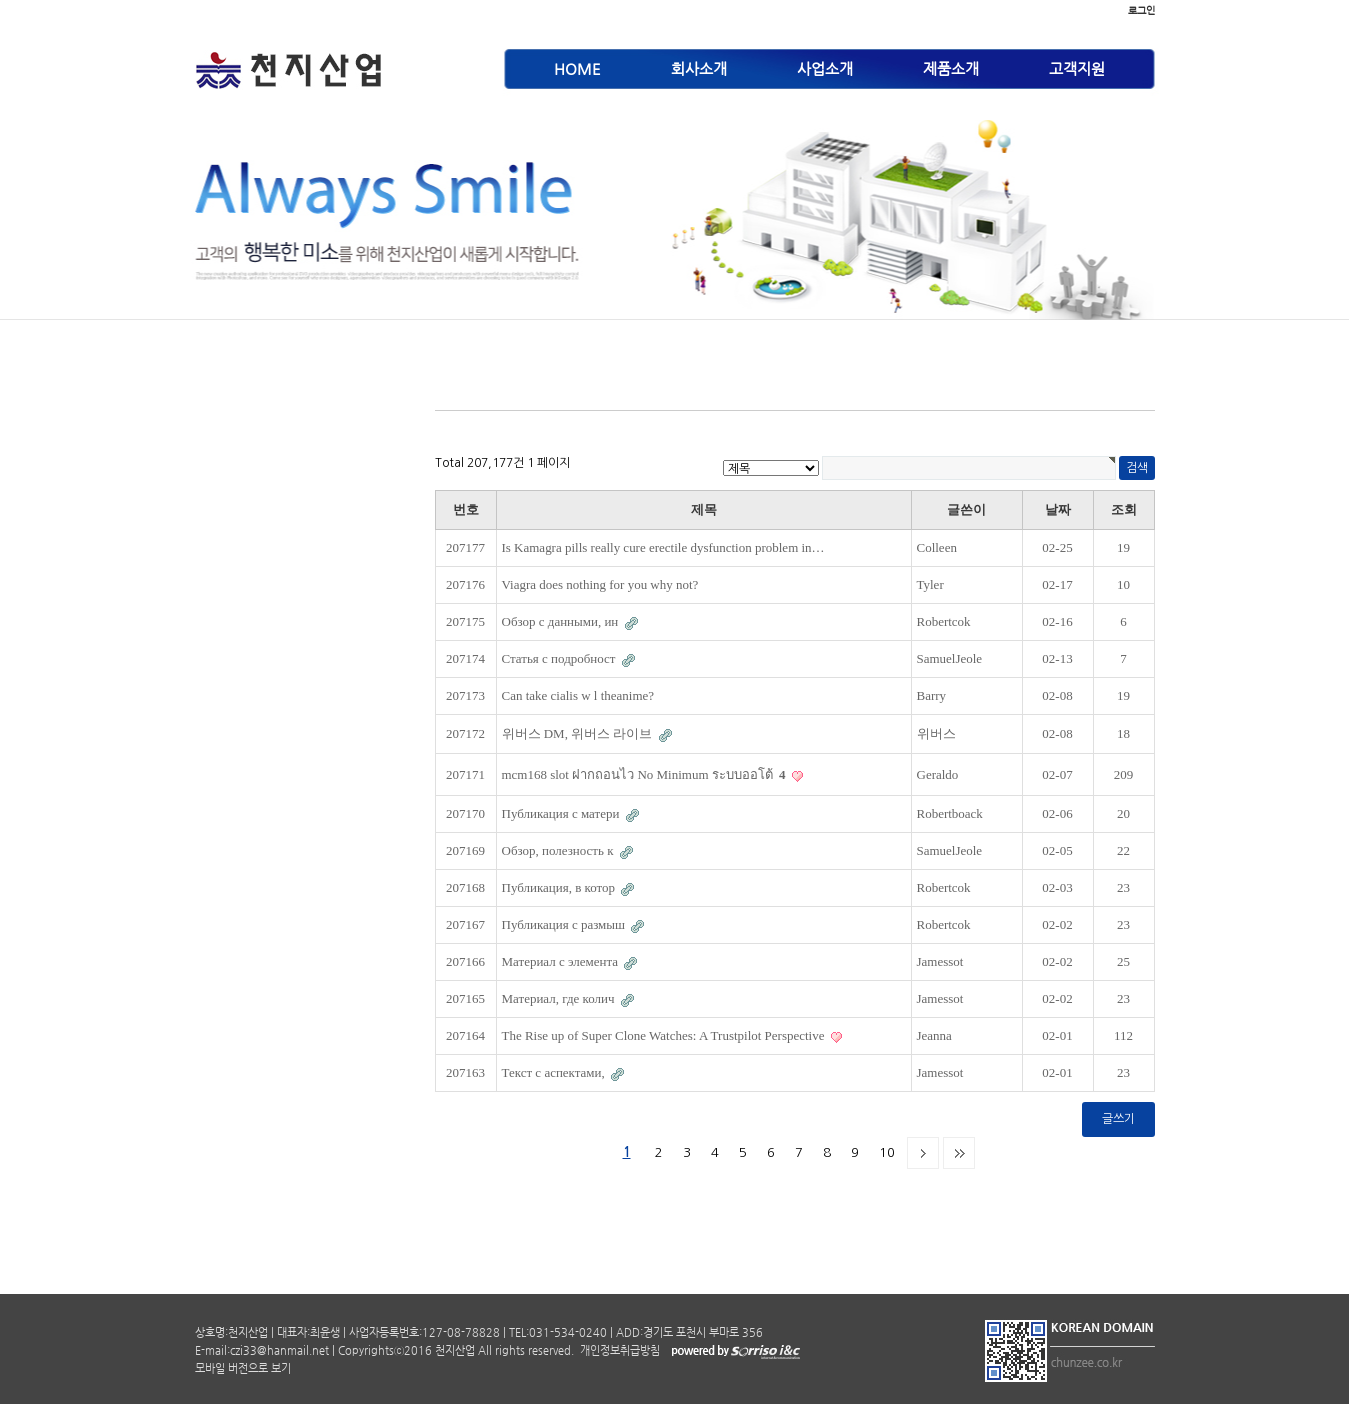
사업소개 (825, 68)
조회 (1124, 509)
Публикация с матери (562, 813)
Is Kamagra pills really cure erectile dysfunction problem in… (663, 547)
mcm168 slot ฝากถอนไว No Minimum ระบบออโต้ (645, 774)
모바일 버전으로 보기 (243, 1368)
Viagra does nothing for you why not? (600, 584)
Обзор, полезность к (559, 850)
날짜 (1058, 509)
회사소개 (699, 68)
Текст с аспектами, (555, 1072)
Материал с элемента (562, 961)
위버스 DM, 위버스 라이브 (579, 733)
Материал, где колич (560, 998)
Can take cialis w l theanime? (578, 695)
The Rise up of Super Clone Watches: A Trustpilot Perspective (665, 1035)
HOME (577, 68)
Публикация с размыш (565, 924)
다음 (923, 1153)
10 (887, 1152)
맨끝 (959, 1153)
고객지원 (1077, 68)
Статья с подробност (560, 658)
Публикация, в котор (560, 887)
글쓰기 (1118, 1119)
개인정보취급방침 (618, 1350)
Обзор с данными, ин (562, 621)
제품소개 (951, 68)
